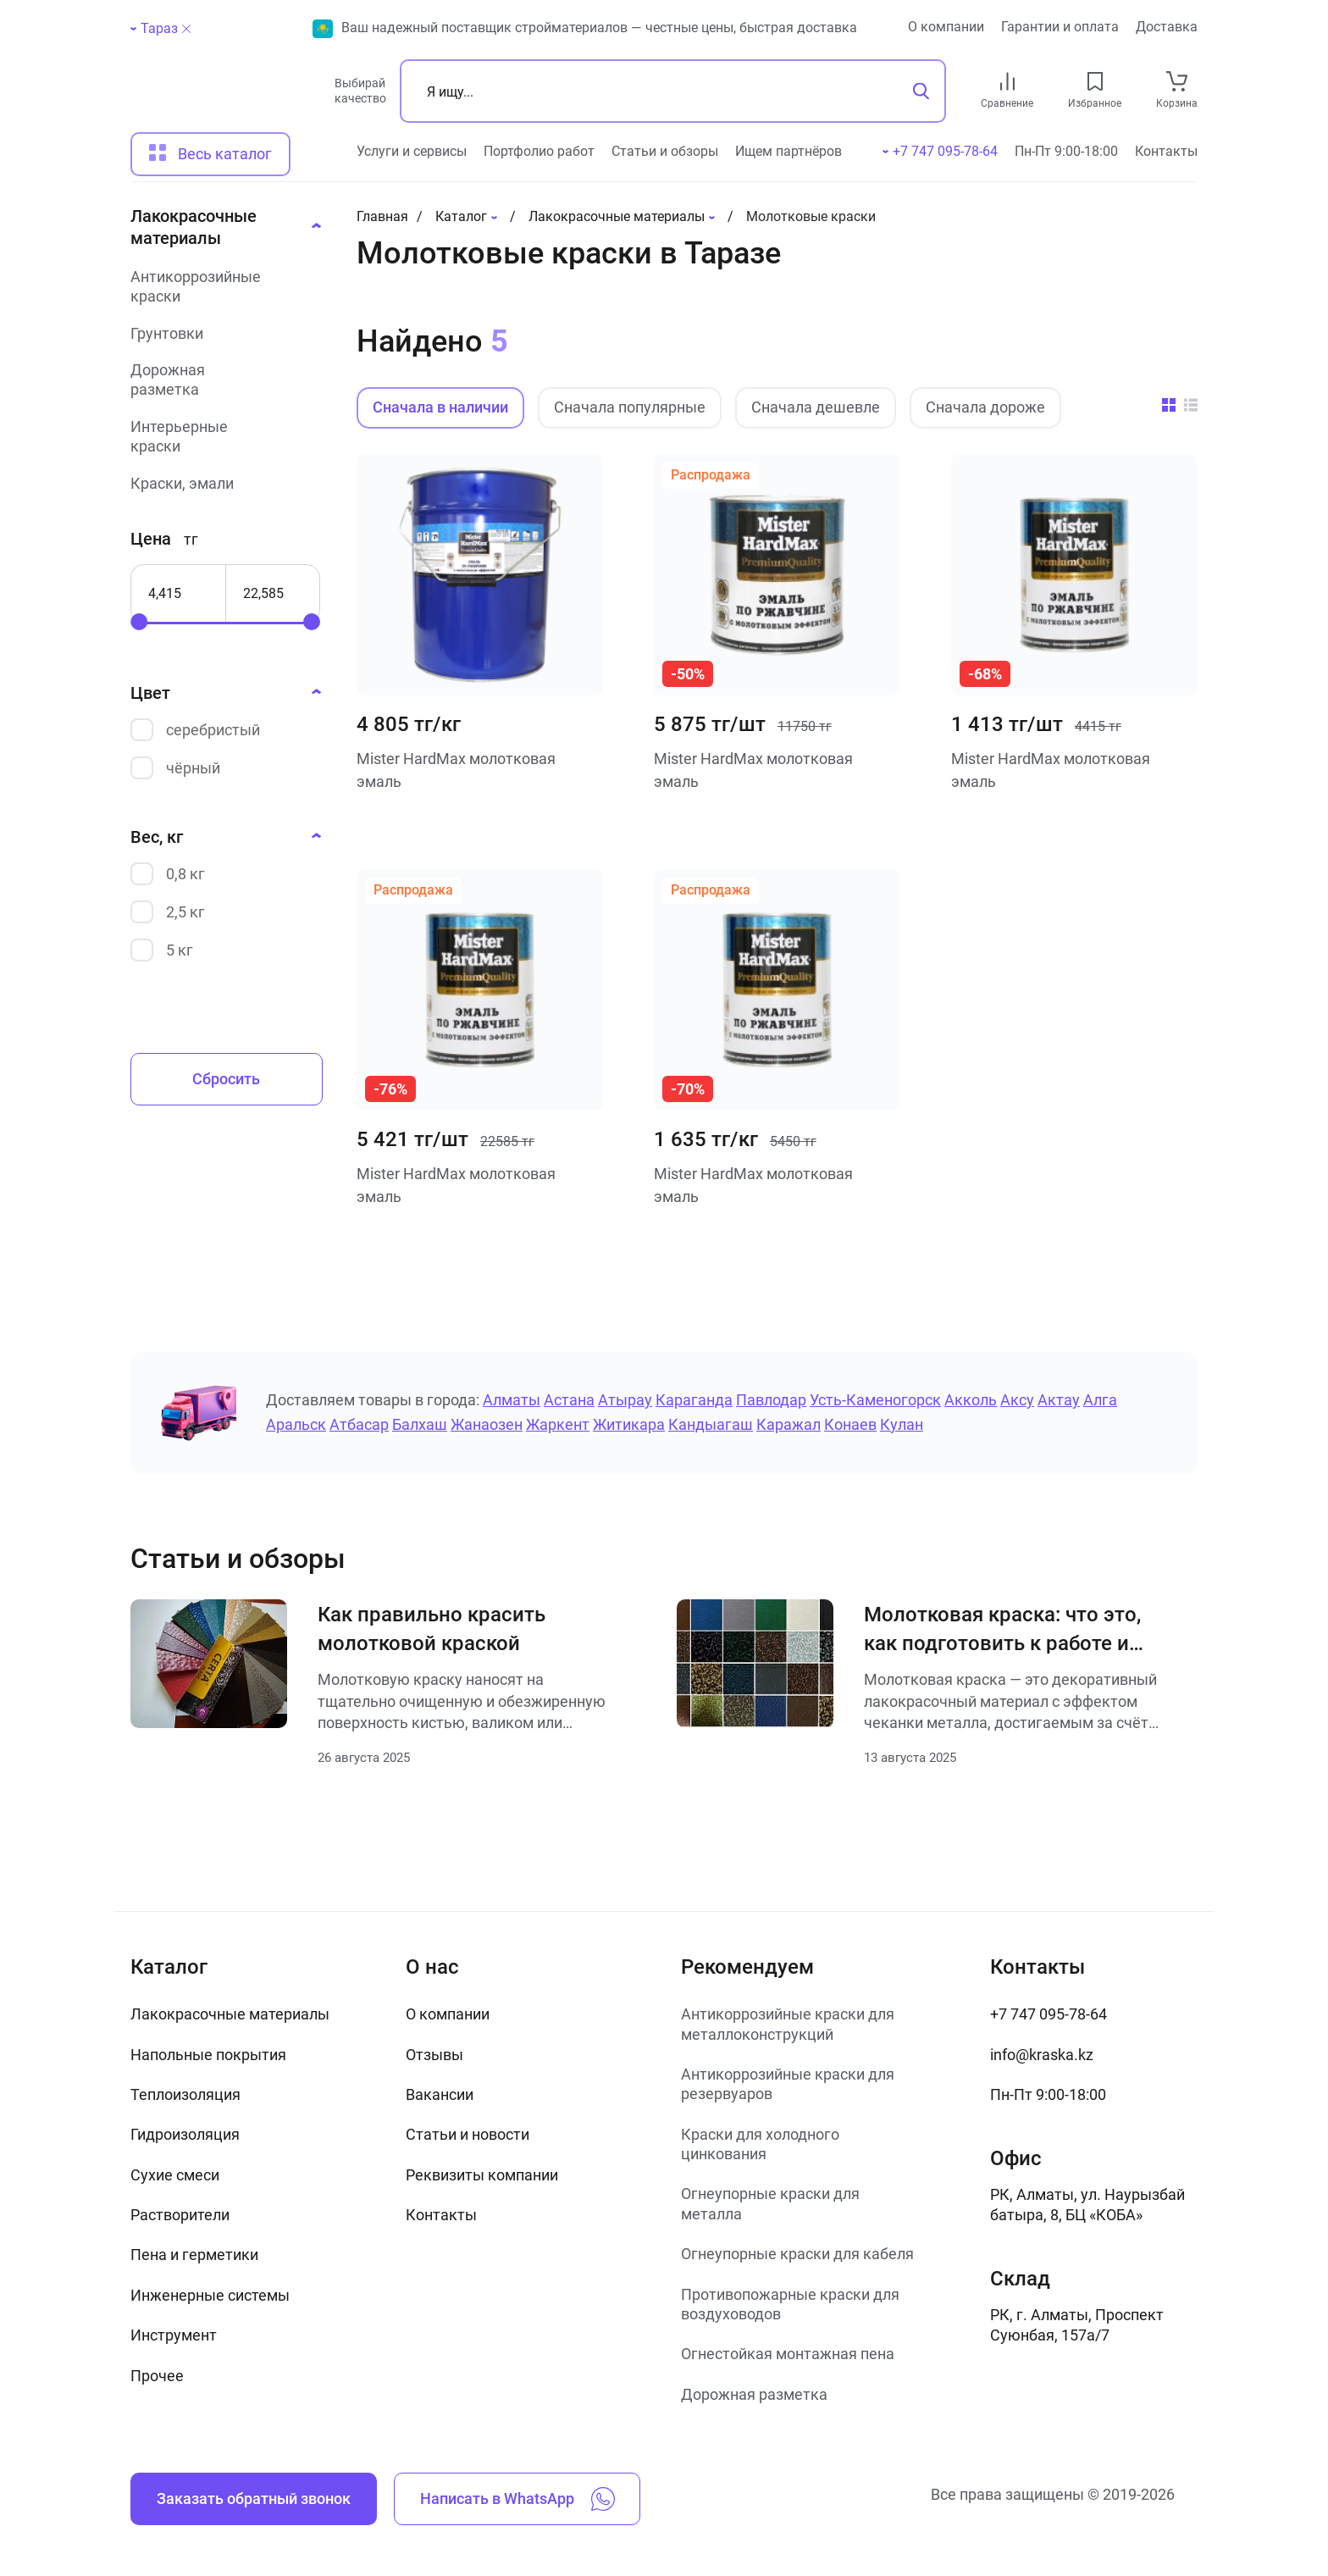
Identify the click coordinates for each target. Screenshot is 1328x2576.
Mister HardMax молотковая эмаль (456, 770)
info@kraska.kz (1041, 2055)
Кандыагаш (710, 1424)
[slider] (138, 621)
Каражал (788, 1424)
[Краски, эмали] (221, 483)
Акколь (970, 1400)
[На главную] (224, 98)
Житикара (629, 1424)
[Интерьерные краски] (221, 437)
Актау (1059, 1400)
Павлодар (771, 1400)
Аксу (1017, 1400)
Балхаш (419, 1424)
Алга (1100, 1400)
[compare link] (1007, 81)
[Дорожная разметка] (221, 380)
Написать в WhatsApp (517, 2499)
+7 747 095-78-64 (1048, 2014)
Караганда (694, 1400)
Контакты (1166, 151)
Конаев (850, 1424)
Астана (569, 1400)
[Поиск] (673, 91)
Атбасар (359, 1424)
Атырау (625, 1400)
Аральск (296, 1424)
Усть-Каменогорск (875, 1400)
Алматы (511, 1400)
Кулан (901, 1424)
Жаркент (557, 1424)
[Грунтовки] (221, 333)
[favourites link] (1095, 81)
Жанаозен (487, 1424)
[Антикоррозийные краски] (221, 287)
